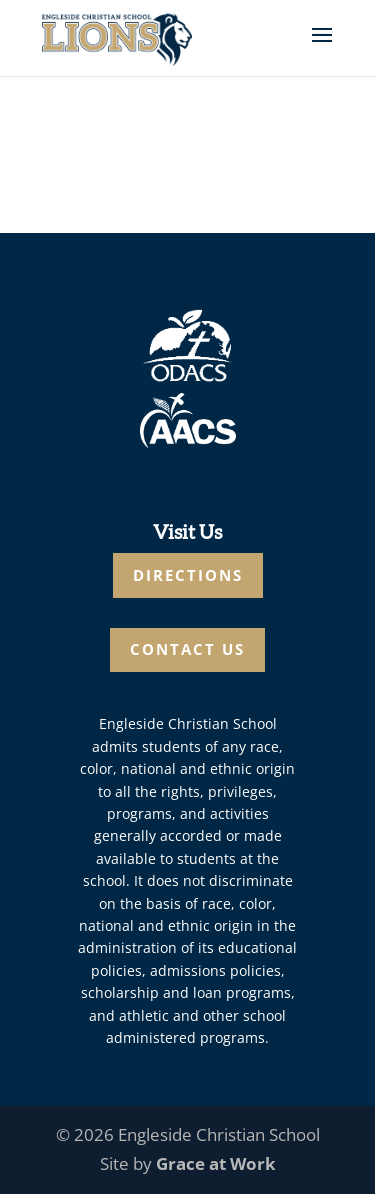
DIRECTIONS (188, 575)
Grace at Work (216, 1163)
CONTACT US (187, 649)
